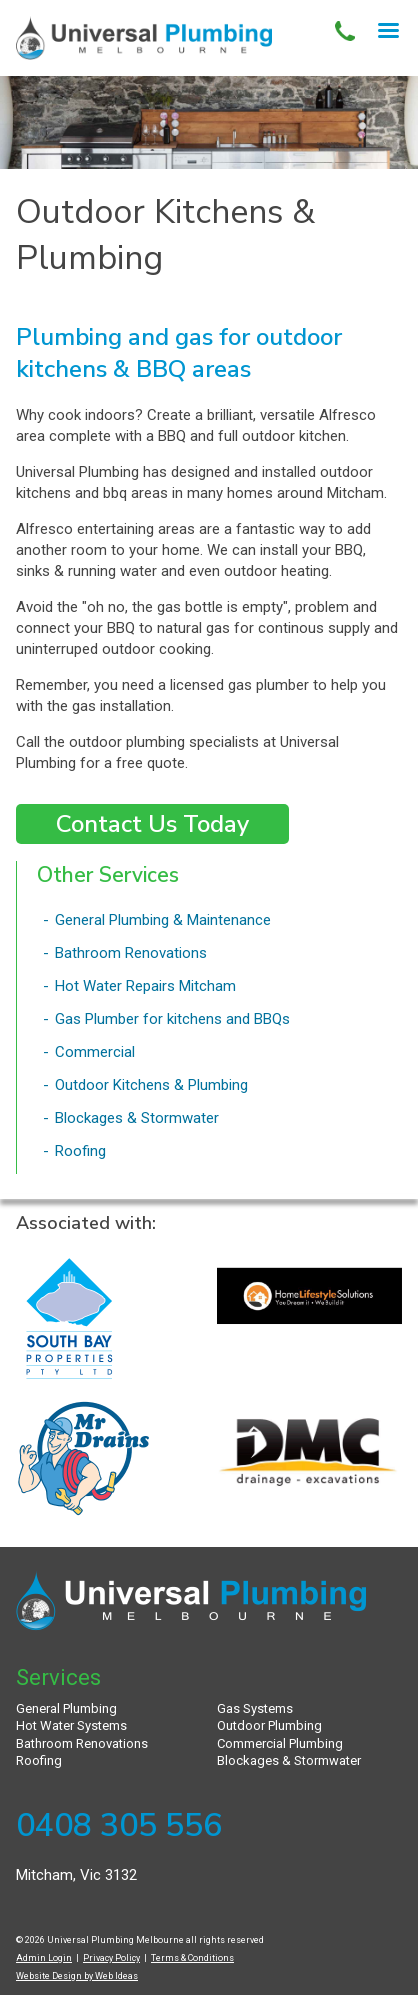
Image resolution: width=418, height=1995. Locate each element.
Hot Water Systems (71, 1725)
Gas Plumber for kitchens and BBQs (172, 1019)
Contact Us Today (152, 824)
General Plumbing (66, 1708)
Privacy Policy (111, 1958)
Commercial (95, 1052)
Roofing (80, 1151)
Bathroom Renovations (131, 953)
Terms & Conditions (192, 1958)
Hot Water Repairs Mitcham (145, 986)
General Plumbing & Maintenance (163, 920)
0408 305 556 (119, 1825)
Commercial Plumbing (280, 1743)
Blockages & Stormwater (137, 1118)
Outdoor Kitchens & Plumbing (151, 1085)
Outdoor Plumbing (269, 1725)
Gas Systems (255, 1708)
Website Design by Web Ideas (77, 1976)
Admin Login (44, 1958)
